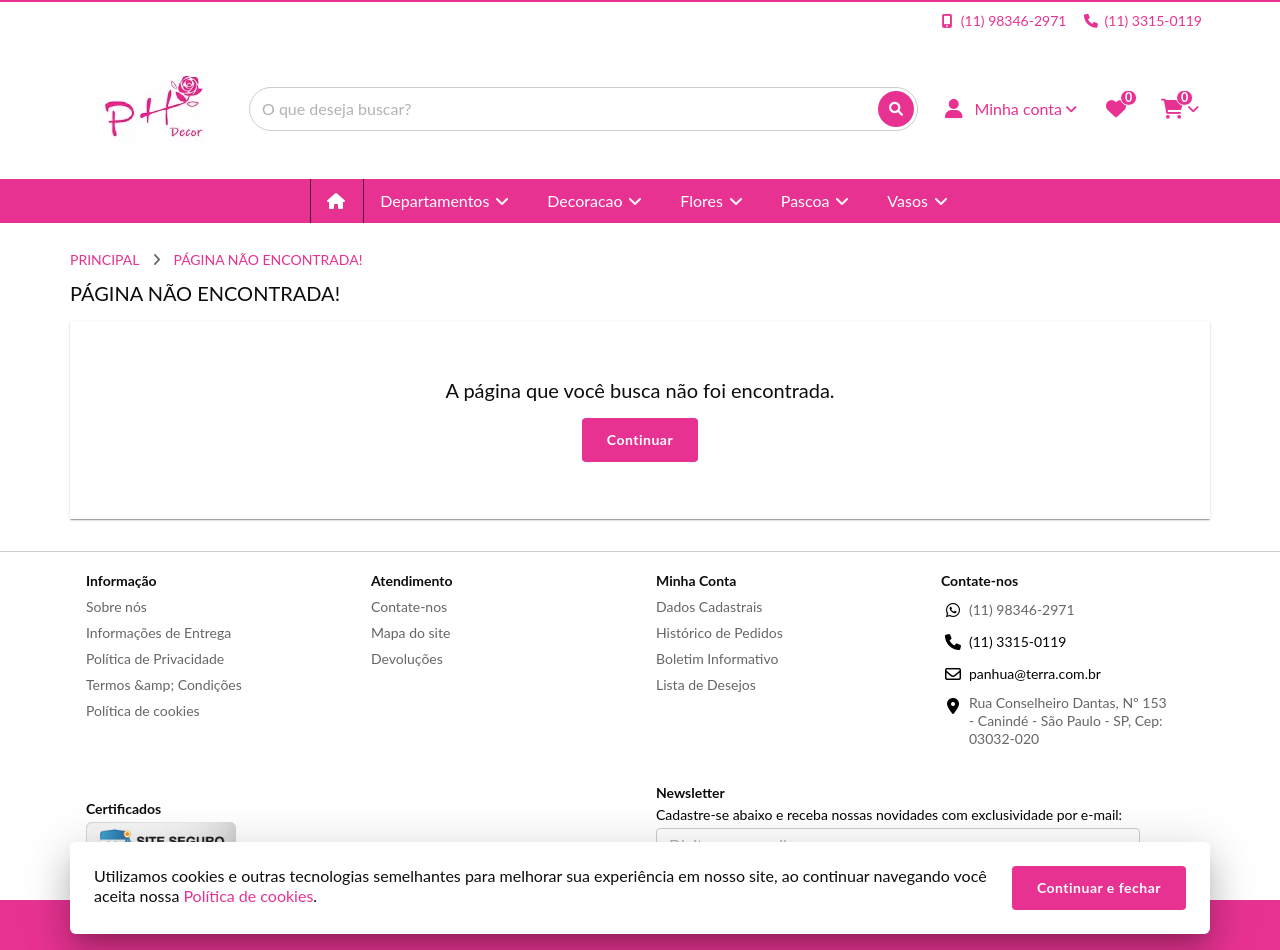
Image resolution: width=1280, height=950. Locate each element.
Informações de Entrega (158, 632)
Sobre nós (116, 606)
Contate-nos (409, 606)
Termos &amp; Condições (164, 684)
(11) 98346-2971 (1022, 609)
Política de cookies (143, 710)
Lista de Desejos (706, 684)
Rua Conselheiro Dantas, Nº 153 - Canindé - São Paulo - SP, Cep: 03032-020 (1068, 720)
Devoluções (407, 658)
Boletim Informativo (717, 658)
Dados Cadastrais (709, 606)
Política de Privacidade (155, 658)
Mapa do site (410, 632)
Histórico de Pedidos (719, 632)
